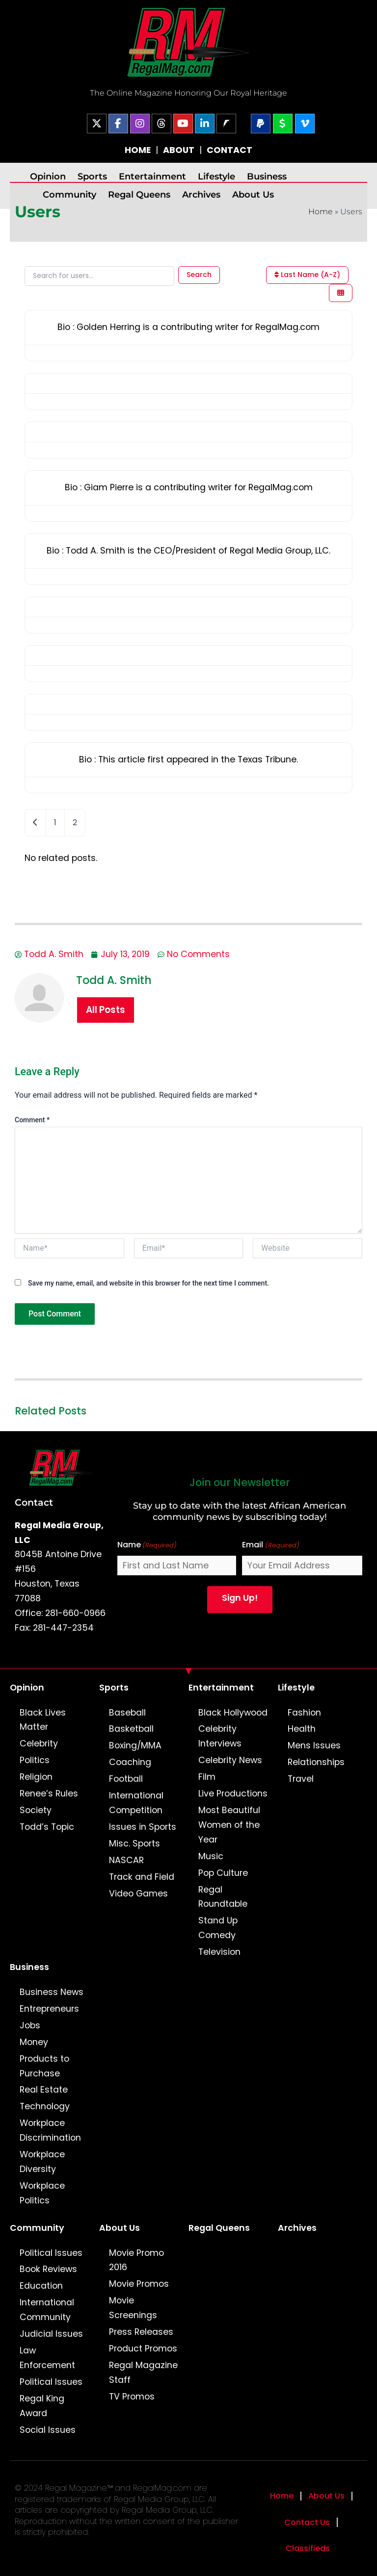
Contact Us (307, 2522)
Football (126, 1779)
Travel (301, 1779)
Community (69, 194)
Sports (92, 176)
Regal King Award (42, 2406)
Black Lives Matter (43, 1720)
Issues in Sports (142, 1827)
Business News (51, 1992)
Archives (201, 194)
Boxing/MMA (135, 1745)
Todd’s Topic (47, 1827)
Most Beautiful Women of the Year (229, 1824)
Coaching (130, 1762)
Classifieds (308, 2548)
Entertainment (152, 176)
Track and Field (141, 1877)
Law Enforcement (47, 2358)
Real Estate (44, 2090)
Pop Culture (223, 1873)
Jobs (30, 2025)
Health (302, 1729)
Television (219, 1952)
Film (206, 1777)
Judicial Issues (51, 2334)
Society (36, 1810)
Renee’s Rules (49, 1793)
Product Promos (143, 2348)
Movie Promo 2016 (136, 2260)
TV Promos (132, 2396)
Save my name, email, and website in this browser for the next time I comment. (148, 1283)
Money (34, 2042)
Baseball (127, 1712)
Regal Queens (139, 194)
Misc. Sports (134, 1843)
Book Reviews (48, 2269)
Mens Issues (314, 1745)
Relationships (316, 1762)
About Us (253, 194)
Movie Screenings (133, 2308)
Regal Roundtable (222, 1897)
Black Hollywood (233, 1712)
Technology (45, 2106)
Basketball (131, 1729)
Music (210, 1856)
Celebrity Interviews (220, 1736)
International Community (47, 2310)
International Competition (136, 1803)
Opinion (48, 176)
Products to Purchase (44, 2066)
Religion (36, 1777)
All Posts (105, 1009)
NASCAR (126, 1860)
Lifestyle (216, 176)
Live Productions (233, 1793)
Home (320, 211)
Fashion (304, 1712)
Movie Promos (139, 2284)
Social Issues (48, 2430)
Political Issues (51, 2253)
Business (267, 176)
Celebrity (39, 1743)
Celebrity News (230, 1760)
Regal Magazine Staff (143, 2372)
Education (41, 2286)
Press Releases (141, 2332)
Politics (35, 1760)
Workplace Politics (42, 2193)
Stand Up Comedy (218, 1928)
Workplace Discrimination (50, 2130)
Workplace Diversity (42, 2161)
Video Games (138, 1893)
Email (270, 1545)
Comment (32, 1120)
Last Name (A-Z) (307, 274)
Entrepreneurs (49, 2009)
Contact (34, 1502)
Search (199, 274)
